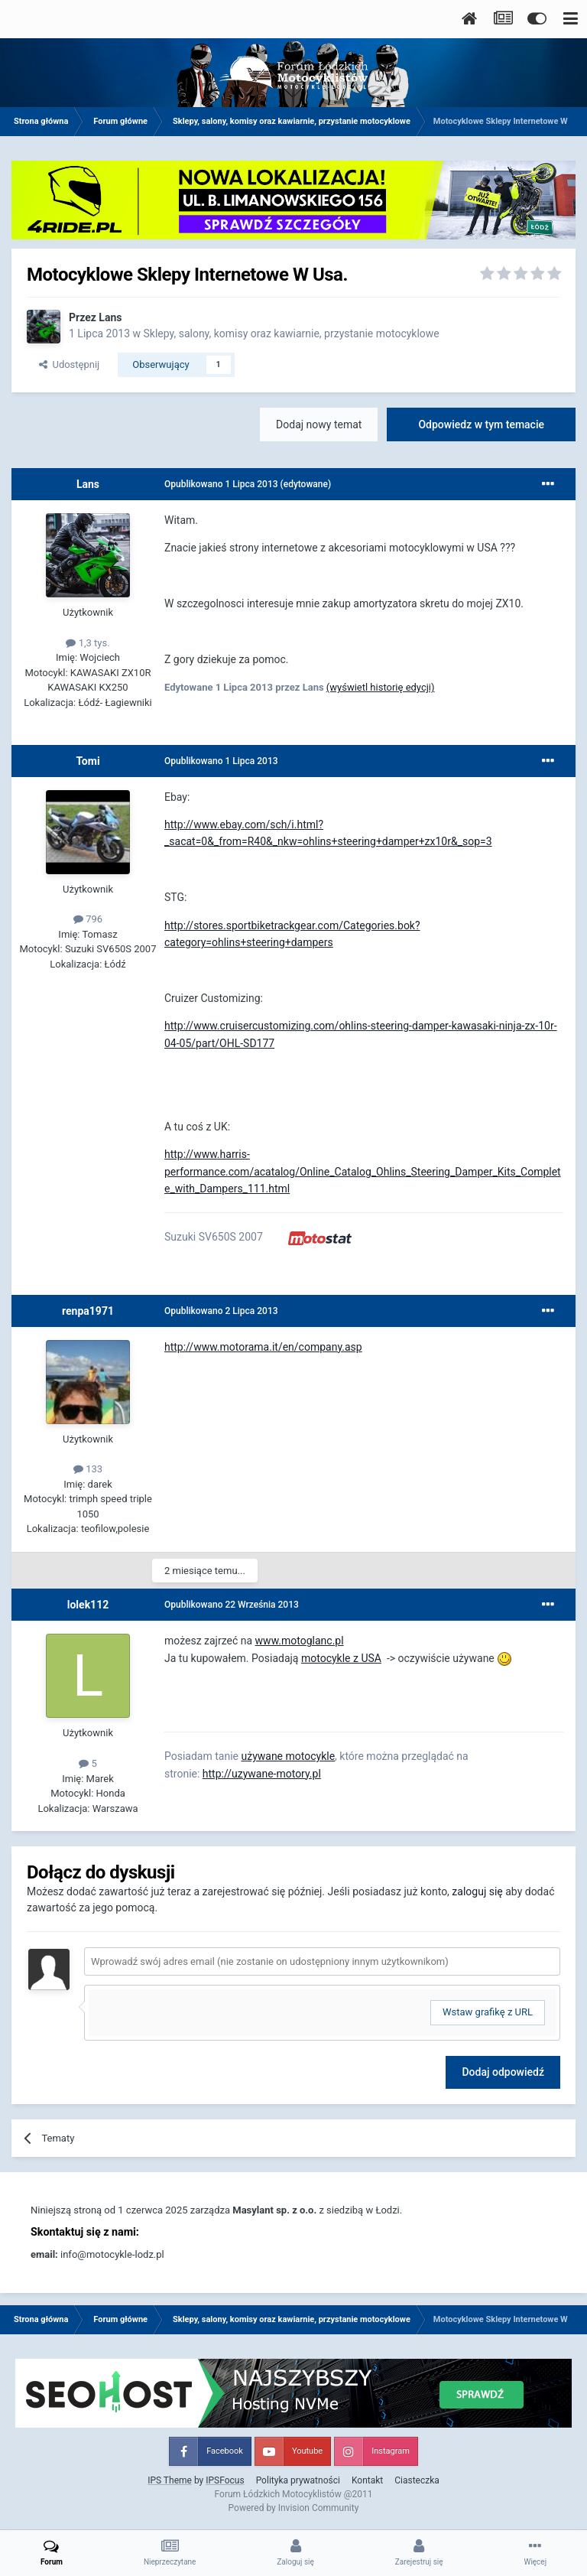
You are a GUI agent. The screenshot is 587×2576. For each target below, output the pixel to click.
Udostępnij (69, 364)
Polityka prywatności (298, 2480)
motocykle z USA (341, 1658)
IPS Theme (170, 2480)
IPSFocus (225, 2480)
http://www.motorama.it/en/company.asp (263, 1347)
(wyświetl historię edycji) (380, 687)
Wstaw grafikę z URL (488, 2012)
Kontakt (367, 2480)
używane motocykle (288, 1756)
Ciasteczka (416, 2480)
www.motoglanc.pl (299, 1640)
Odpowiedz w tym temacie (481, 424)
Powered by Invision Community (294, 2508)
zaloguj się (477, 1891)
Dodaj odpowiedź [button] (503, 2072)
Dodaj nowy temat (319, 424)
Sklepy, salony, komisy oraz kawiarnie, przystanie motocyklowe (291, 333)
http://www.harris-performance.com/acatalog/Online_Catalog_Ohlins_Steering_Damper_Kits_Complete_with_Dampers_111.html (362, 1171)
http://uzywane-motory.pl (262, 1774)
